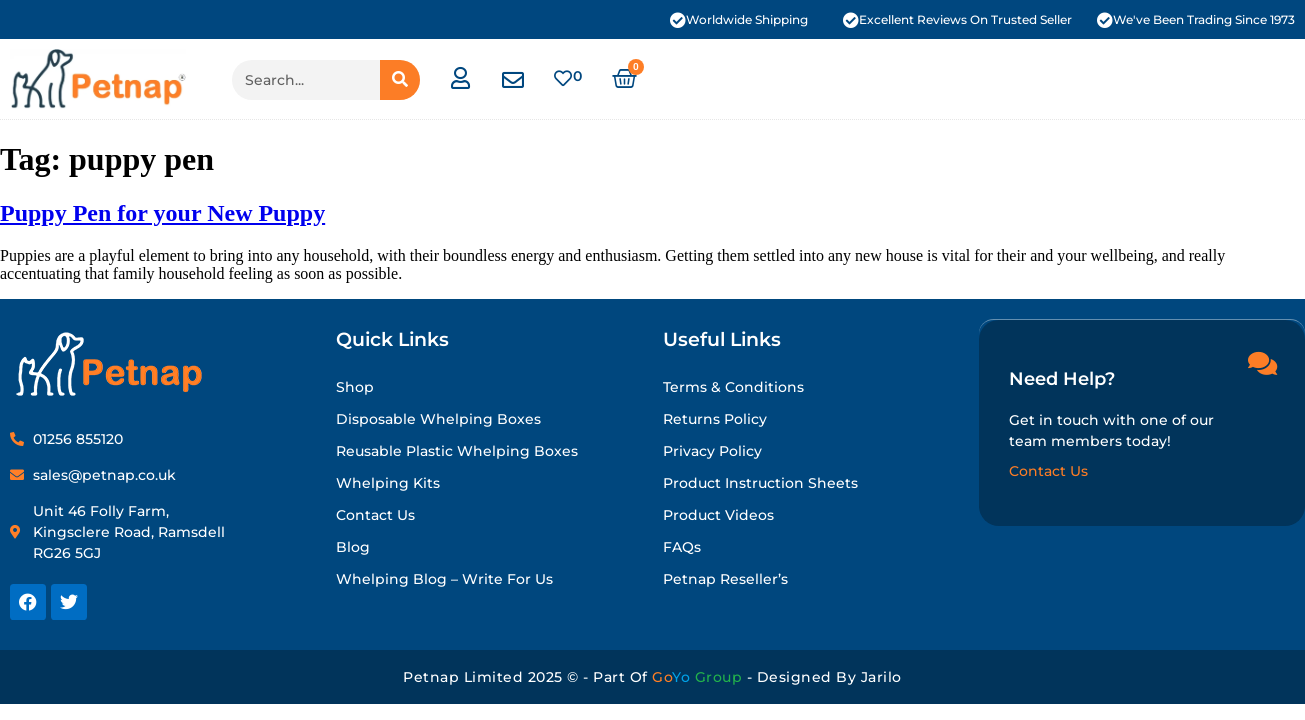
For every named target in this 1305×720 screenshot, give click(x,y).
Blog (353, 547)
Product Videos (718, 515)
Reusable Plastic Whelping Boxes (457, 451)
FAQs (682, 547)
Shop (355, 387)
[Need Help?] (1262, 362)
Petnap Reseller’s (725, 579)
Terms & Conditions (733, 387)
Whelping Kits (388, 483)
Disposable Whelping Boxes (438, 419)
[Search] (400, 80)
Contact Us (375, 515)
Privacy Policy (712, 451)
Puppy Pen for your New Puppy (162, 213)
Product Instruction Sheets (760, 483)
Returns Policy (715, 419)
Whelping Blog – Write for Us (444, 579)
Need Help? (1062, 378)
